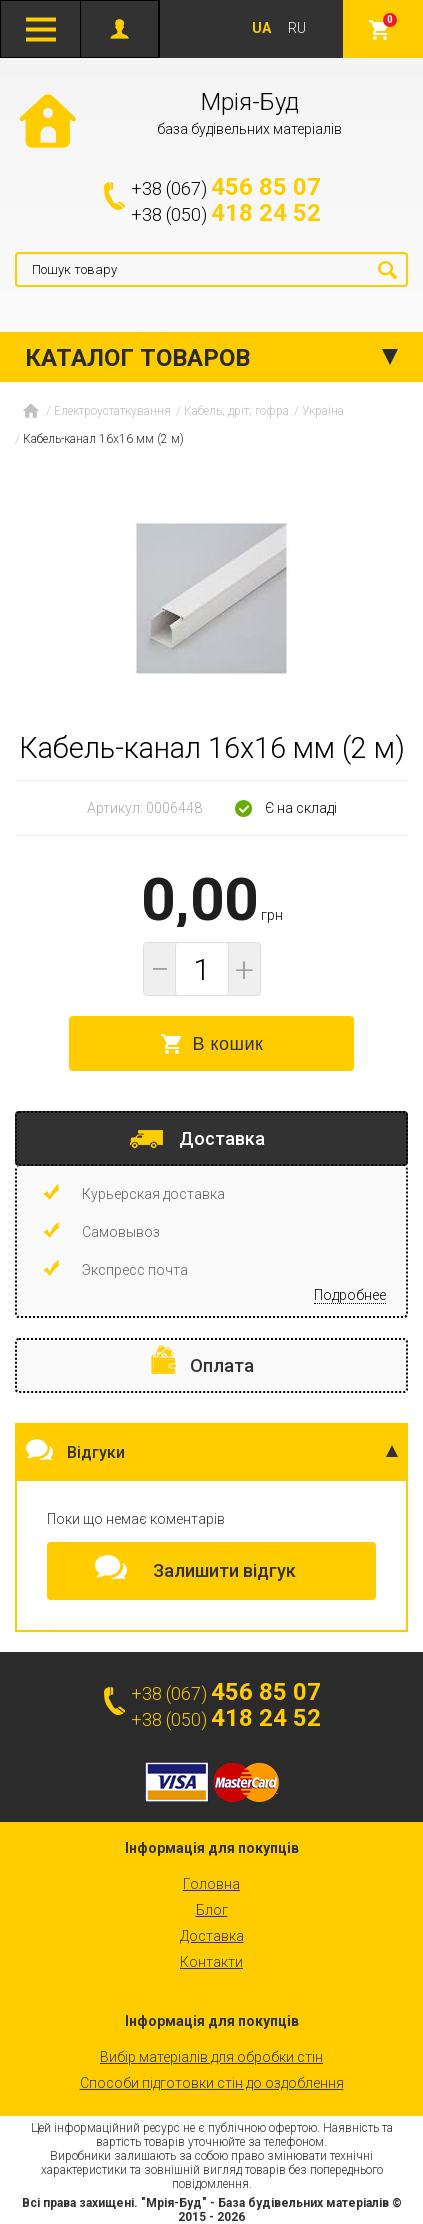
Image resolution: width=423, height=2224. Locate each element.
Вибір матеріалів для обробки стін (211, 2057)
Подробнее (350, 1295)
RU (297, 28)
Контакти (211, 1962)
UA (261, 28)
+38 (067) (226, 188)
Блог (212, 1910)
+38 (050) (226, 214)
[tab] (211, 1138)
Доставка (212, 1936)
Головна (211, 1884)
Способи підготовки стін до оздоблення (212, 2083)
